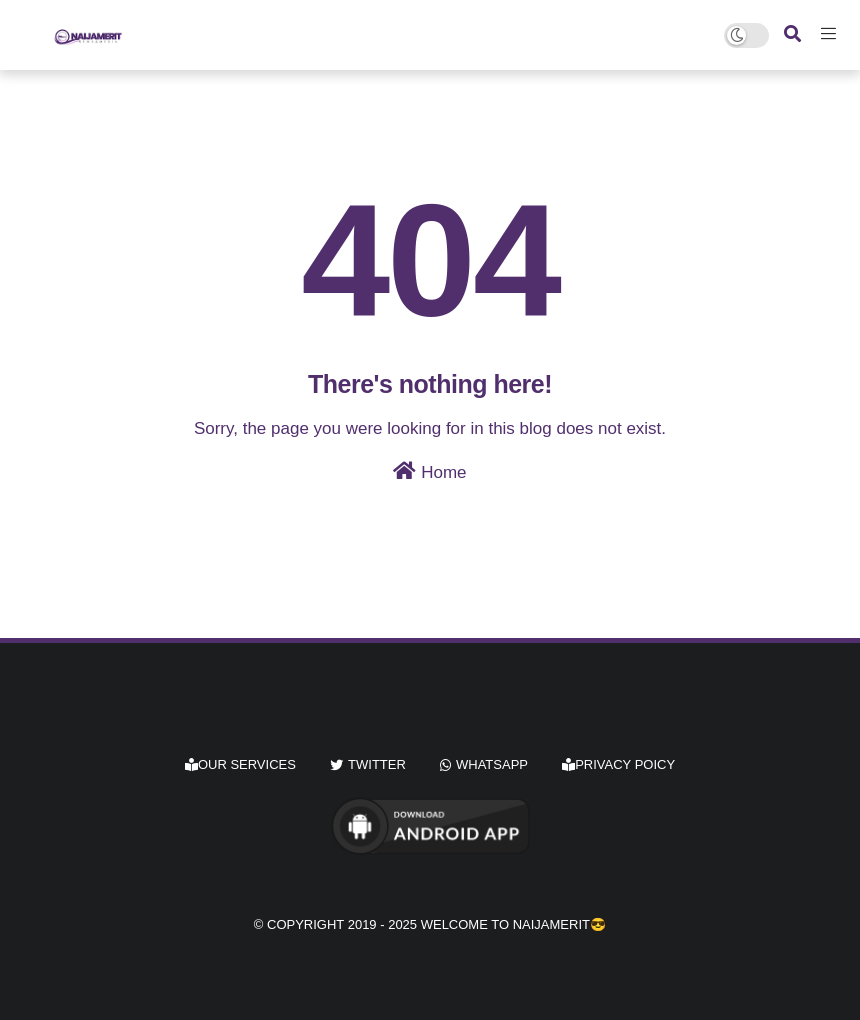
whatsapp (492, 764)
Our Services (240, 764)
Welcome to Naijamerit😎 (513, 924)
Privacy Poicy (618, 764)
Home (429, 471)
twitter (377, 764)
